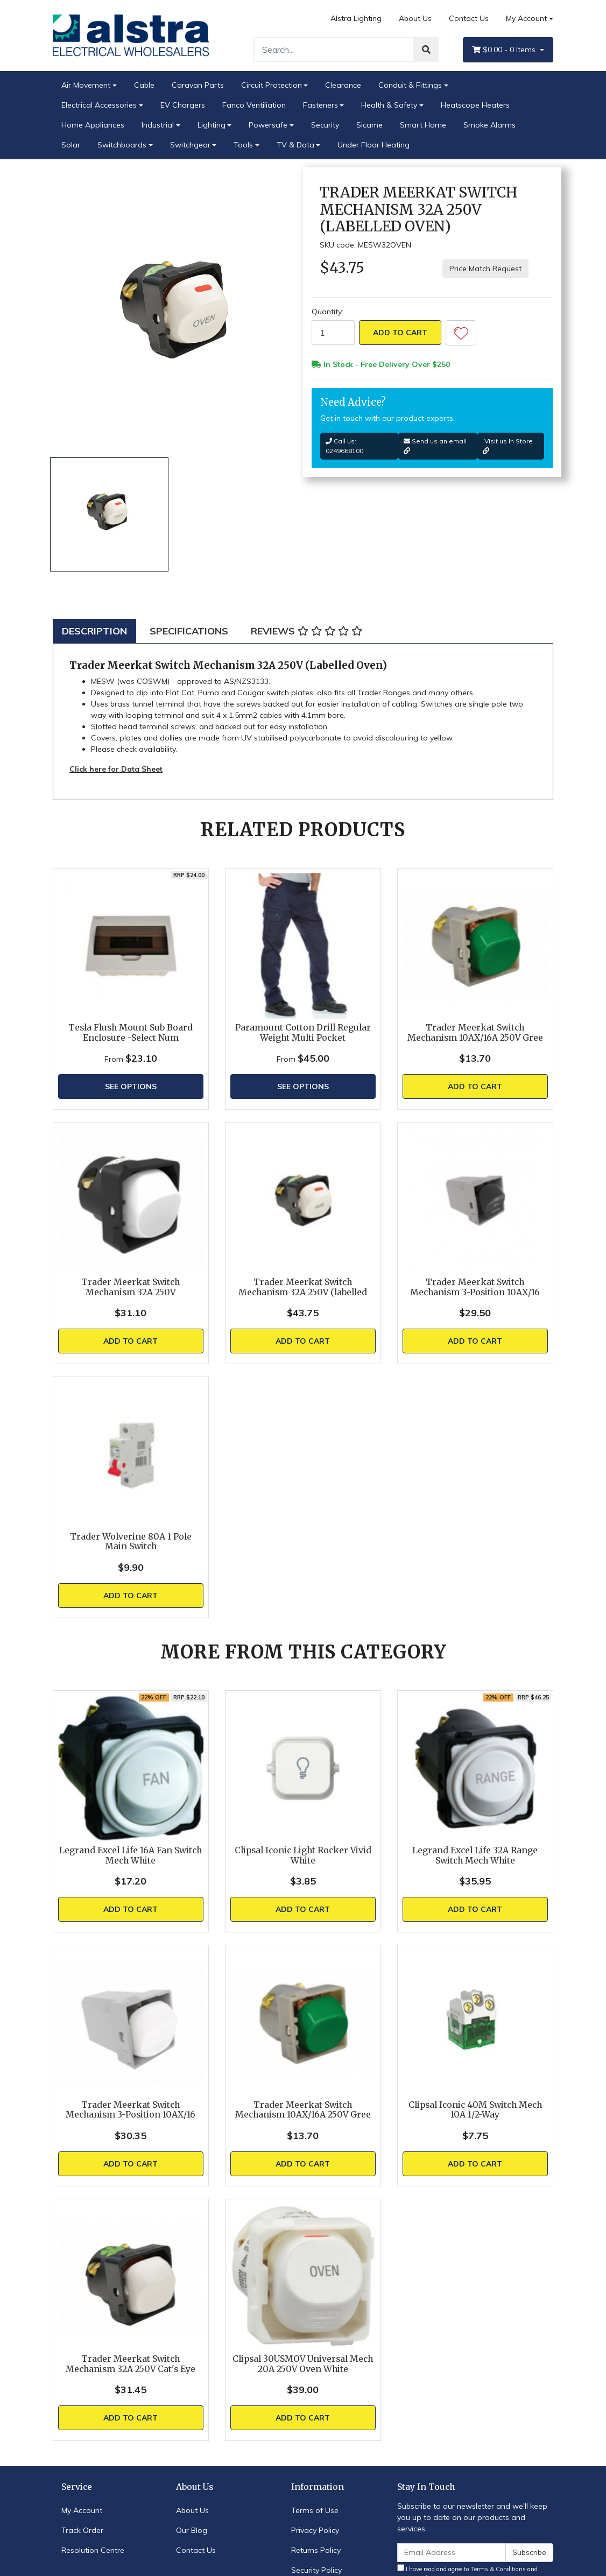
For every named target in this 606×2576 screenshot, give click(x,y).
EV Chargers (182, 105)
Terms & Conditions (498, 2569)
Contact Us (469, 18)
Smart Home (423, 125)
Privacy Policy (315, 2530)
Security (325, 125)
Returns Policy (316, 2550)
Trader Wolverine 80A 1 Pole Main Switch (131, 1542)
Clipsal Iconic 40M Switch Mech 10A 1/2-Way (475, 2110)
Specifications (189, 631)
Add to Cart (400, 332)
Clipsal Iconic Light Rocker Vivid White (303, 1855)
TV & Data (295, 145)
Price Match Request (485, 268)
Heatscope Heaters (475, 105)
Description (94, 631)
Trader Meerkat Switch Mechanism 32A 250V (130, 1287)
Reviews (306, 631)
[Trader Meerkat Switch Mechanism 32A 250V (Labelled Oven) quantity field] (333, 332)
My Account (81, 2510)
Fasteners (320, 105)
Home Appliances (92, 125)
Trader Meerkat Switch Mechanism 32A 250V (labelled (302, 1287)
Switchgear (190, 145)
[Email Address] (451, 2552)
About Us (415, 18)
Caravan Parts (198, 85)
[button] (461, 332)
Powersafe (268, 125)
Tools (243, 145)
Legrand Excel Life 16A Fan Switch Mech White (130, 1855)
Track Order (82, 2530)
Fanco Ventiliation (254, 105)
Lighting (212, 125)
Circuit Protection (271, 85)
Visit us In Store (508, 445)
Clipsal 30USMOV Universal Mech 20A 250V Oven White (302, 2364)
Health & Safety (389, 105)
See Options (131, 1086)
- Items (505, 49)
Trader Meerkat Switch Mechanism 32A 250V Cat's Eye (130, 2364)
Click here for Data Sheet (116, 769)
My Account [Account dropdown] (526, 18)
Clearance (343, 85)
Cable (144, 85)
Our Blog (191, 2530)
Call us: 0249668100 (344, 446)
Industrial (158, 125)
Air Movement (85, 85)
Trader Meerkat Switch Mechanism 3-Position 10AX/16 (475, 1287)
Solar (70, 145)
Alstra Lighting (356, 18)
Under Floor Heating (373, 145)
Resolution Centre (92, 2550)
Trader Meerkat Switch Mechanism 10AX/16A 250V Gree (475, 1032)
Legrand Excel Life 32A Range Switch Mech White (475, 1855)
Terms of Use (315, 2510)
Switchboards (121, 145)
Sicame (369, 125)
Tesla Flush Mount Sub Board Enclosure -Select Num (130, 1032)
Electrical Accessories (99, 105)
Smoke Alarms (489, 125)
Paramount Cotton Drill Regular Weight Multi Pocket (303, 1032)
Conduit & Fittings (410, 85)
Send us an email (435, 445)
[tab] (94, 631)
